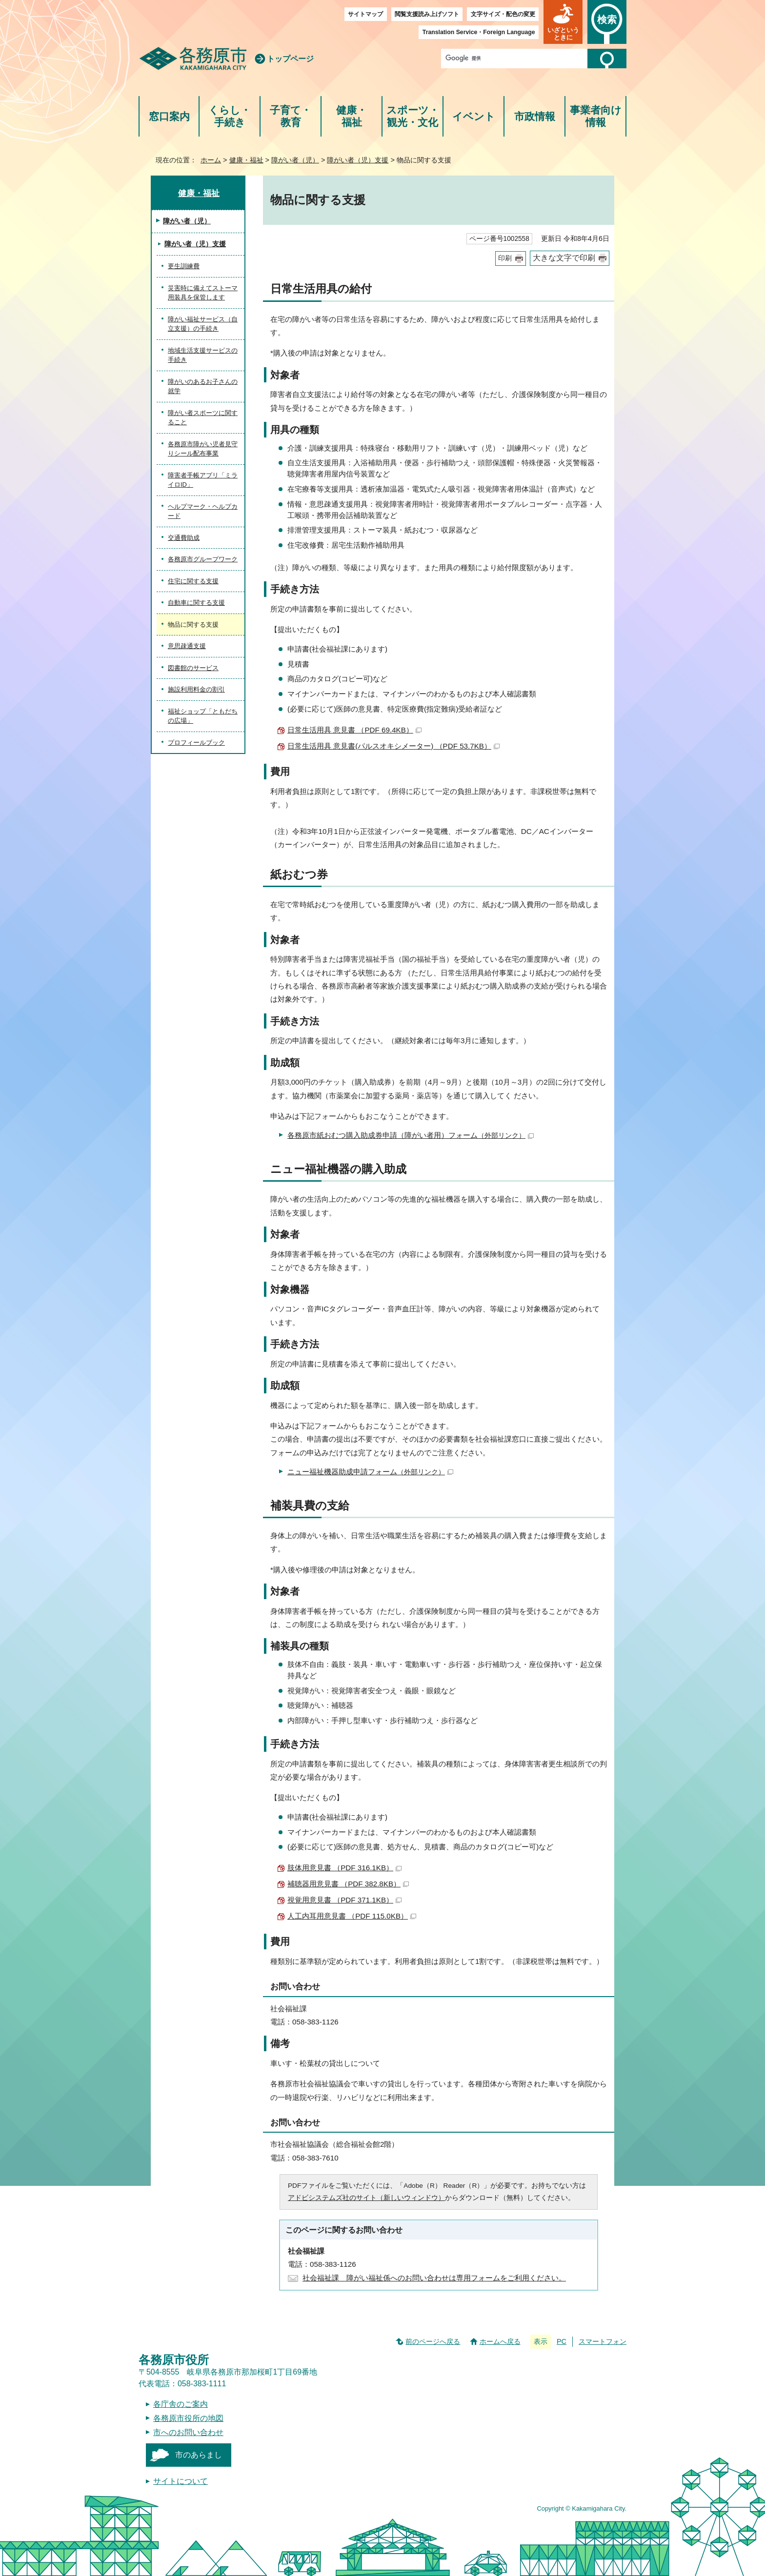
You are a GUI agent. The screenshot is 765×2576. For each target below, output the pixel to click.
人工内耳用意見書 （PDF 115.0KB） (351, 1916)
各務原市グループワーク (203, 559)
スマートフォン (602, 2341)
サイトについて (180, 2481)
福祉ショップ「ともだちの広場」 (203, 716)
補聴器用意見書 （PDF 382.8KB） (348, 1884)
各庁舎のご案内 (180, 2404)
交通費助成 (184, 537)
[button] (563, 22)
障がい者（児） (295, 160)
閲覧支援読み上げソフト (427, 14)
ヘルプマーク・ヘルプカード (203, 511)
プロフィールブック (196, 742)
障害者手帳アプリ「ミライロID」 (203, 480)
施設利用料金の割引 (196, 689)
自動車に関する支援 (196, 602)
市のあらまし (198, 2455)
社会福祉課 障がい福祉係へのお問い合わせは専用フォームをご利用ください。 (434, 2278)
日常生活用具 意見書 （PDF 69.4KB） (354, 730)
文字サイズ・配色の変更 (503, 14)
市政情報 (534, 116)
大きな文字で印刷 (564, 258)
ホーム (211, 160)
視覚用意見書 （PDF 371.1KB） (344, 1900)
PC (561, 2341)
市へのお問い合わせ (188, 2432)
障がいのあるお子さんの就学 (203, 386)
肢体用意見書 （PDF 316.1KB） (344, 1867)
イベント (473, 116)
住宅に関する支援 (193, 581)
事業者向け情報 (596, 116)
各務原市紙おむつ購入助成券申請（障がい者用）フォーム (410, 1135)
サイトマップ (365, 14)
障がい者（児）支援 (357, 160)
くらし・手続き (229, 116)
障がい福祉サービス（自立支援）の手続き (203, 324)
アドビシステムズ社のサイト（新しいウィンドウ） (366, 2197)
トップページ (290, 59)
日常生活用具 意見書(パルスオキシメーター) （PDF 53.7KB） (393, 746)
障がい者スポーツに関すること (203, 417)
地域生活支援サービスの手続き (203, 355)
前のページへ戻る (432, 2341)
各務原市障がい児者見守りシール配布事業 (203, 448)
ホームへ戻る (500, 2341)
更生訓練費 (184, 266)
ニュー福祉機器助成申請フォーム (370, 1471)
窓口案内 (169, 116)
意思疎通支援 (187, 646)
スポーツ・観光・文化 (412, 116)
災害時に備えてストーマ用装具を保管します (203, 292)
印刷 (505, 258)
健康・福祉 (351, 116)
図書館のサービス (193, 668)
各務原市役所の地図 (188, 2418)
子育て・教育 (290, 116)
